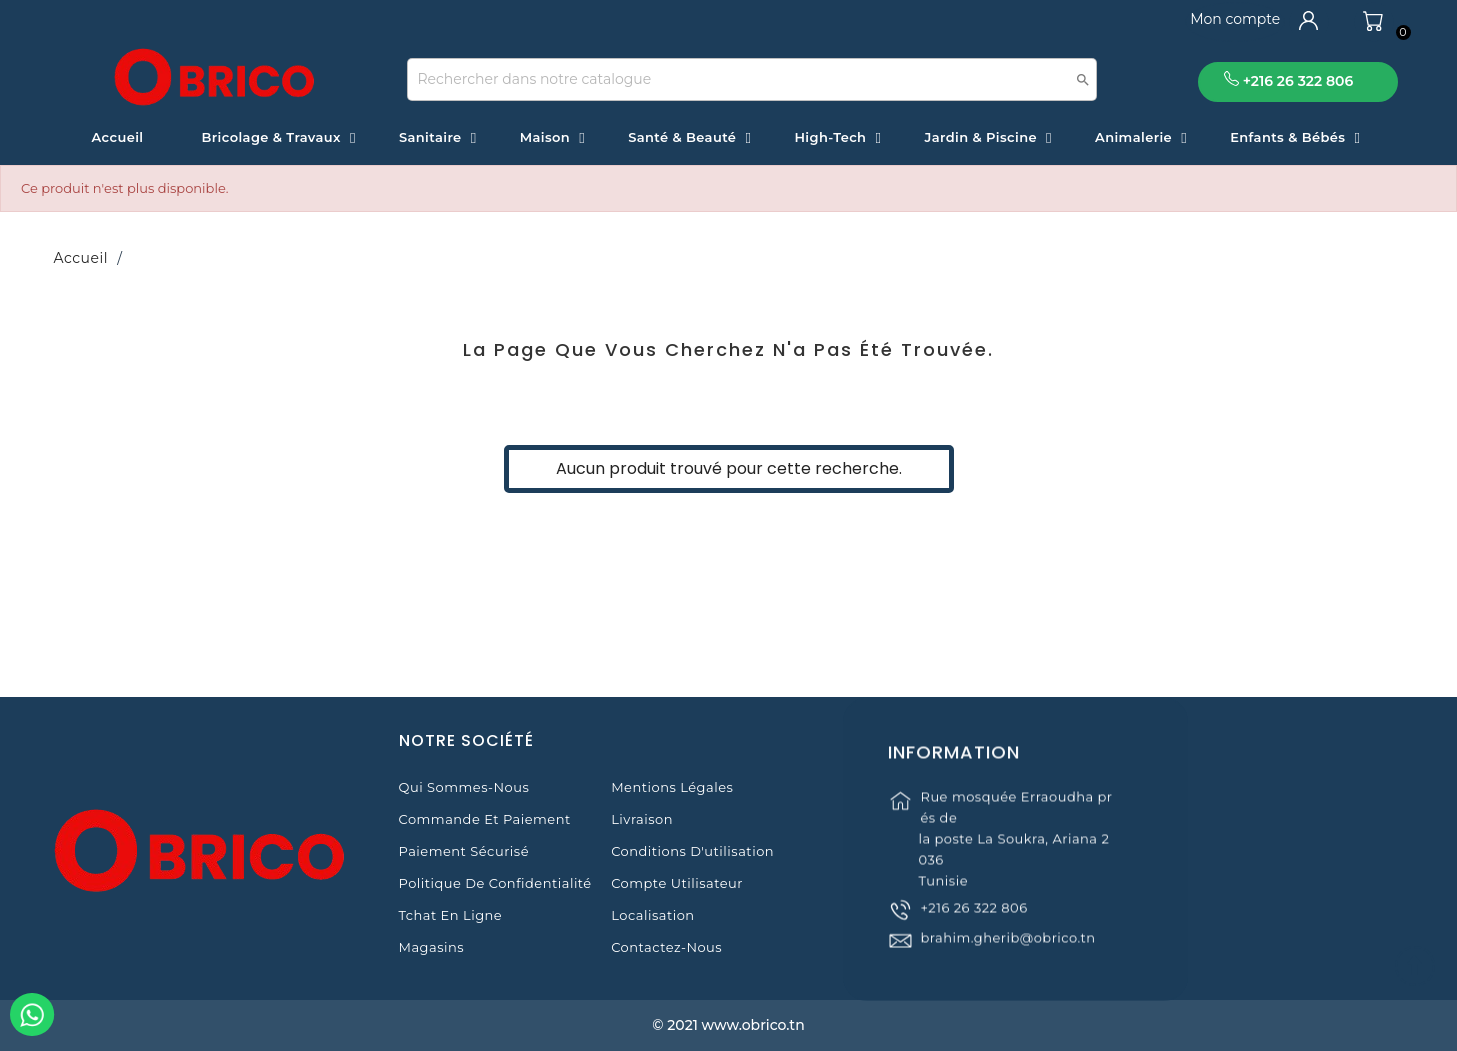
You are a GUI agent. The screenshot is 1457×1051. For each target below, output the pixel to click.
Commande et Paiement (485, 819)
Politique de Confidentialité (495, 883)
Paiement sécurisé (464, 851)
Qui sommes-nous (464, 787)
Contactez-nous (666, 947)
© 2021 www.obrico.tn (728, 1025)
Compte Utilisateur (677, 883)
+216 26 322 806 (973, 927)
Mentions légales (672, 787)
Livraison (642, 819)
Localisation (652, 915)
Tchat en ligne (451, 915)
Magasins (432, 947)
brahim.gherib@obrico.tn (1007, 957)
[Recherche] (752, 79)
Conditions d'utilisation (692, 851)
